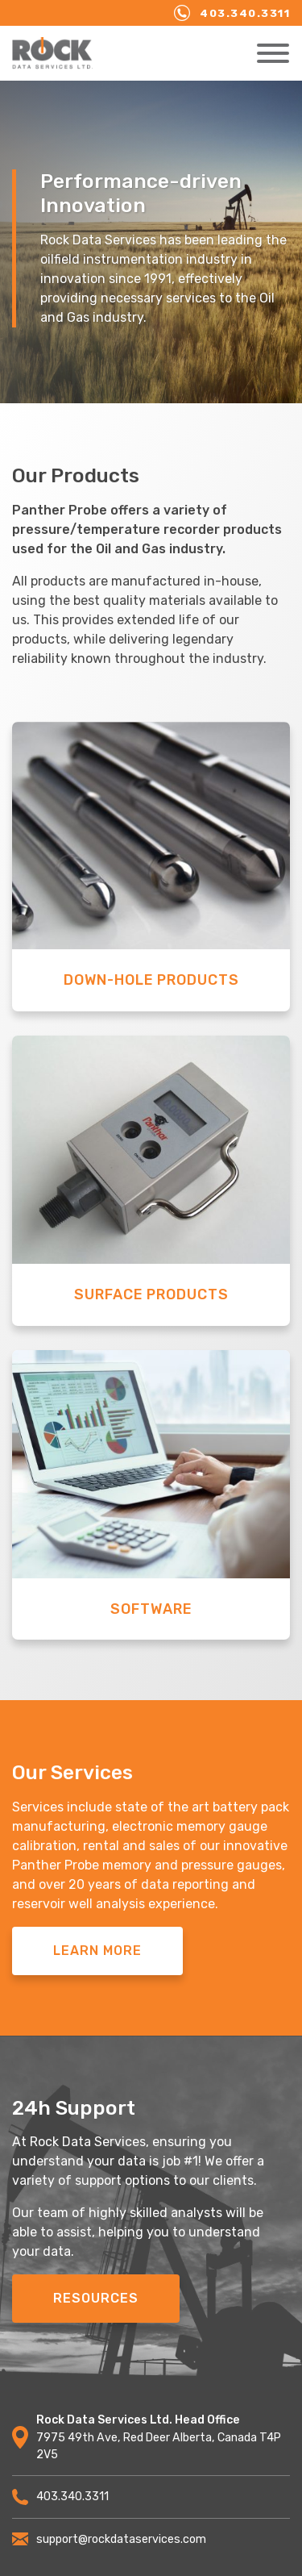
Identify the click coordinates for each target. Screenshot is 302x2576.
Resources (96, 2298)
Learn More (97, 1950)
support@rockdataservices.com (109, 2539)
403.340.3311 (232, 12)
